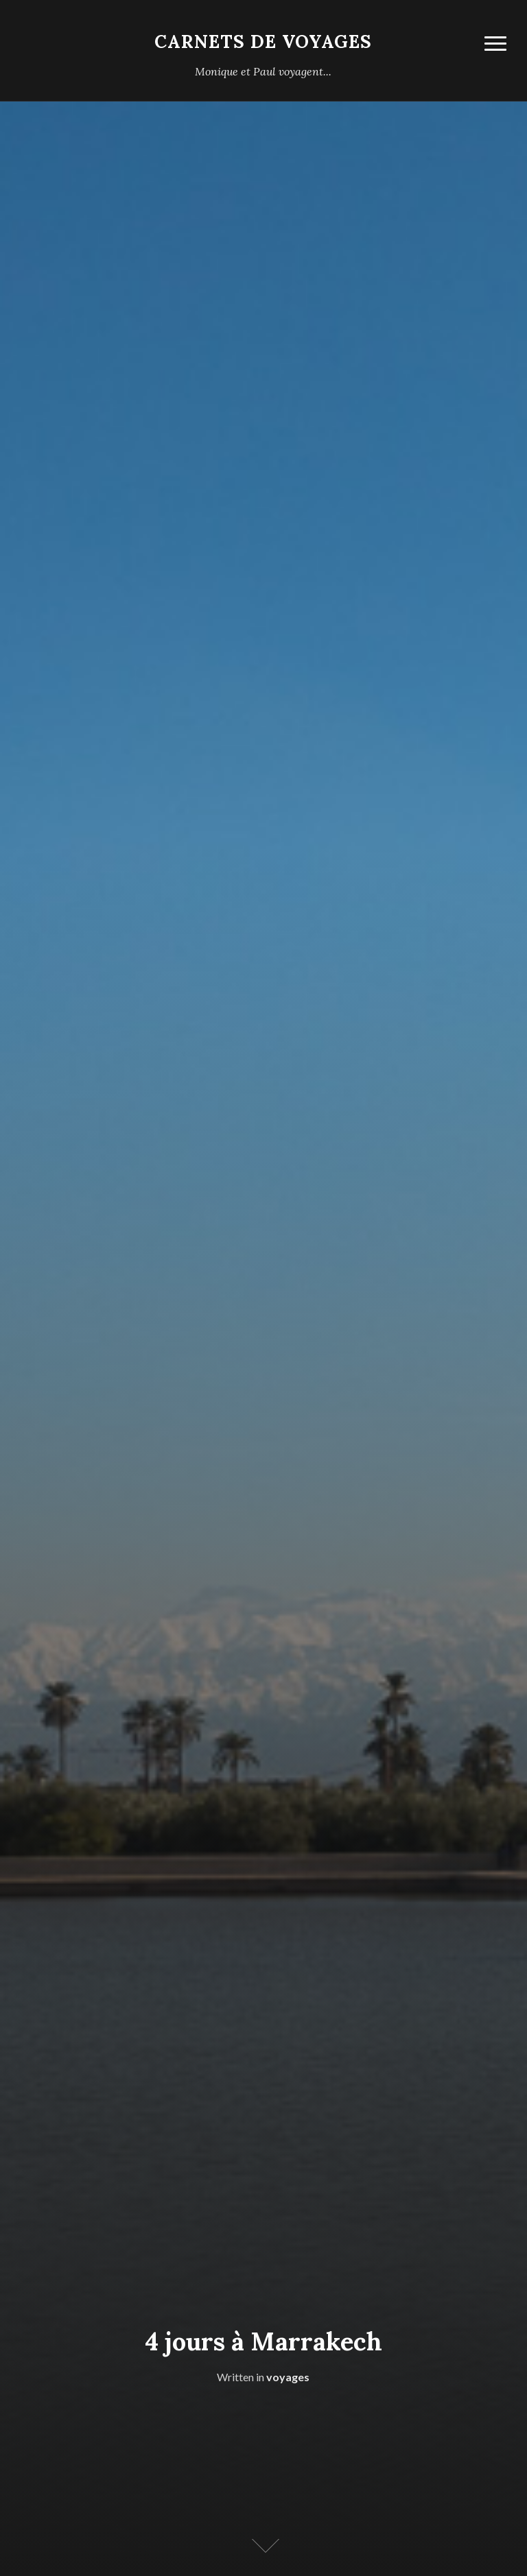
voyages (287, 2376)
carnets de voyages (263, 41)
